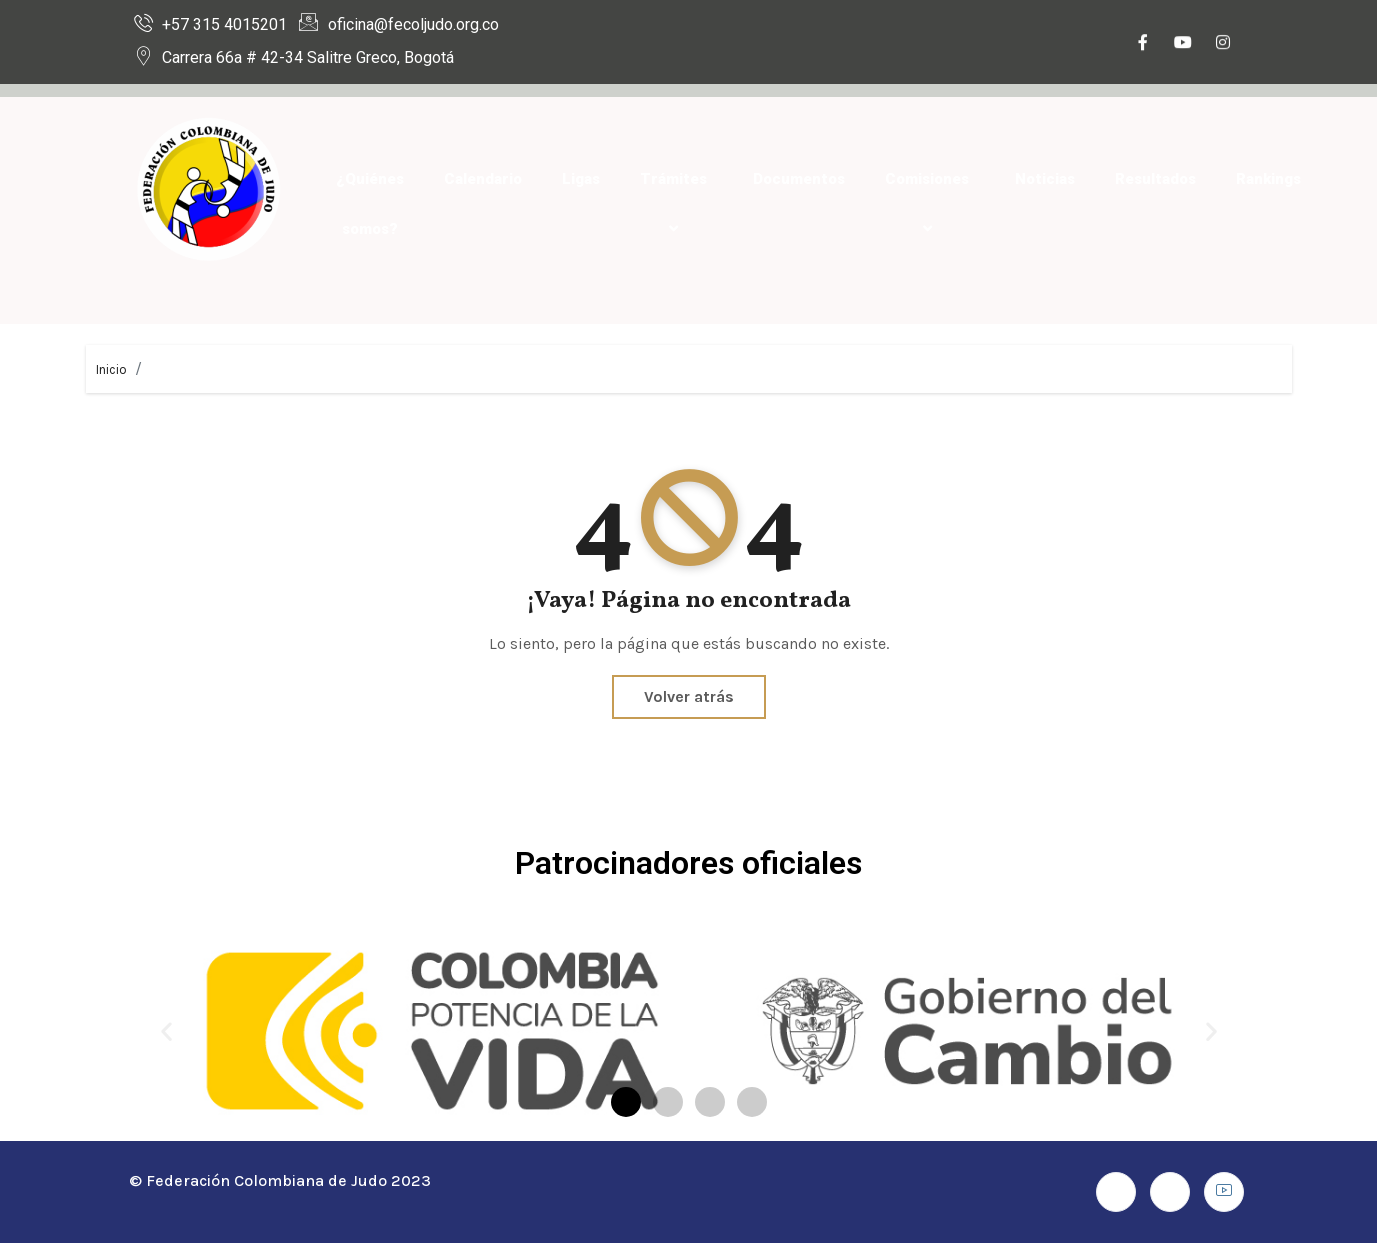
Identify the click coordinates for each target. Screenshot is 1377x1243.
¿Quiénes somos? (370, 204)
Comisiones (930, 204)
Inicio (111, 369)
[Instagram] (1223, 44)
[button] (166, 1031)
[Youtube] (1183, 44)
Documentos (799, 179)
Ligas (581, 179)
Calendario (483, 179)
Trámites (676, 204)
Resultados (1155, 179)
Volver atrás (689, 696)
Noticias (1045, 179)
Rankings (1268, 179)
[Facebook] (1143, 44)
